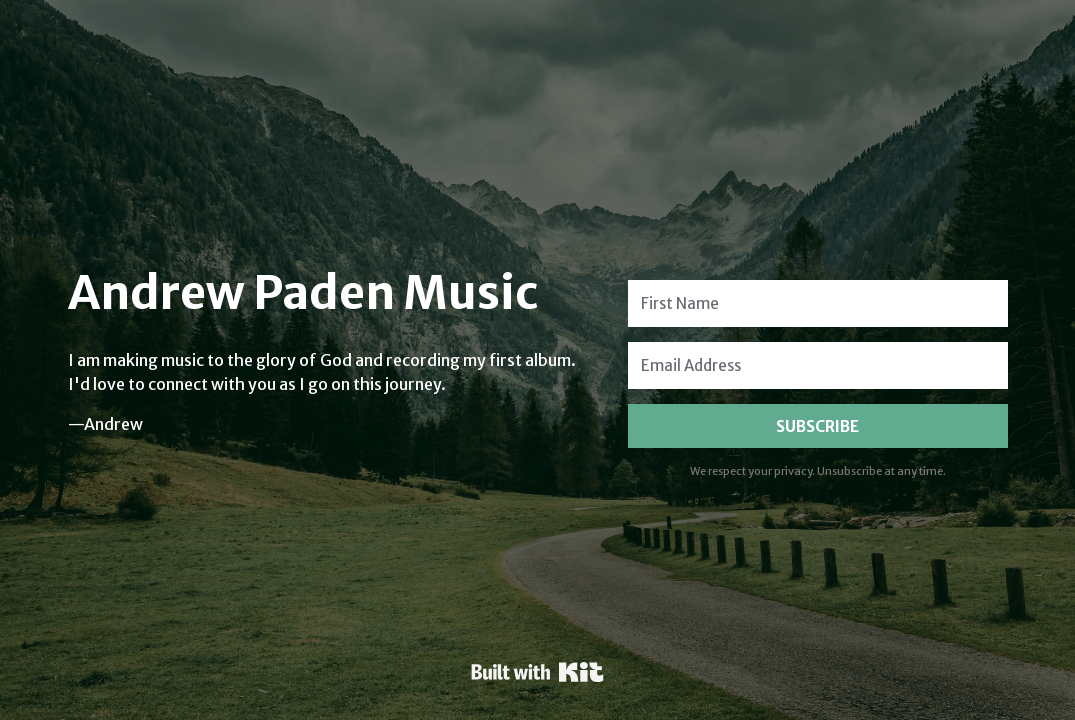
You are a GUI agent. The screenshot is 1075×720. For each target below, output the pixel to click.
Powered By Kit (537, 672)
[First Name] (818, 303)
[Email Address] (818, 365)
